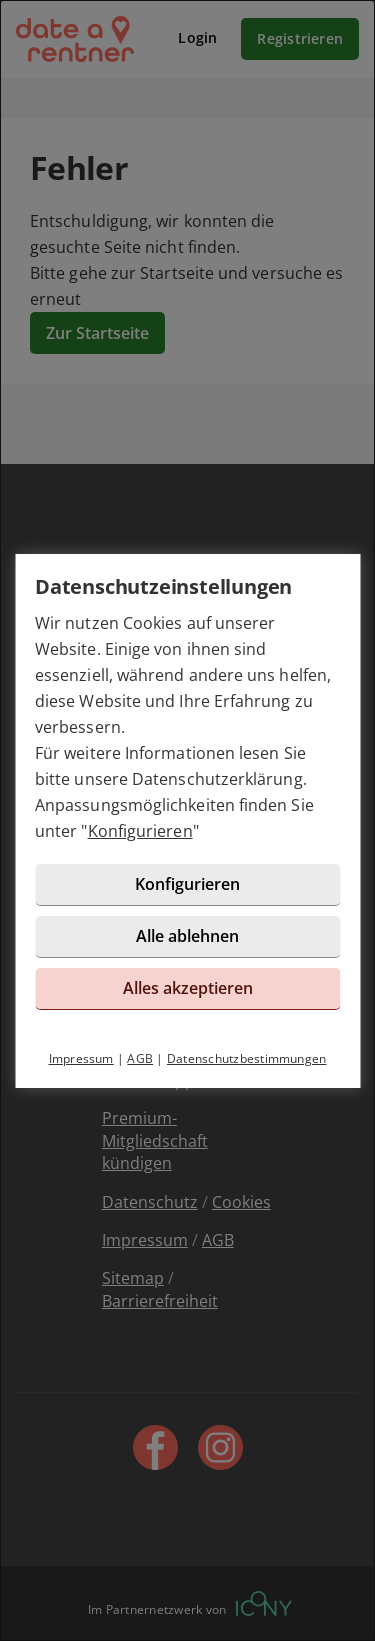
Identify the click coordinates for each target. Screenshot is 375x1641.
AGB (140, 1058)
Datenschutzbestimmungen (247, 1058)
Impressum (81, 1058)
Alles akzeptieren (188, 988)
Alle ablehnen (187, 936)
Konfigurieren (140, 831)
